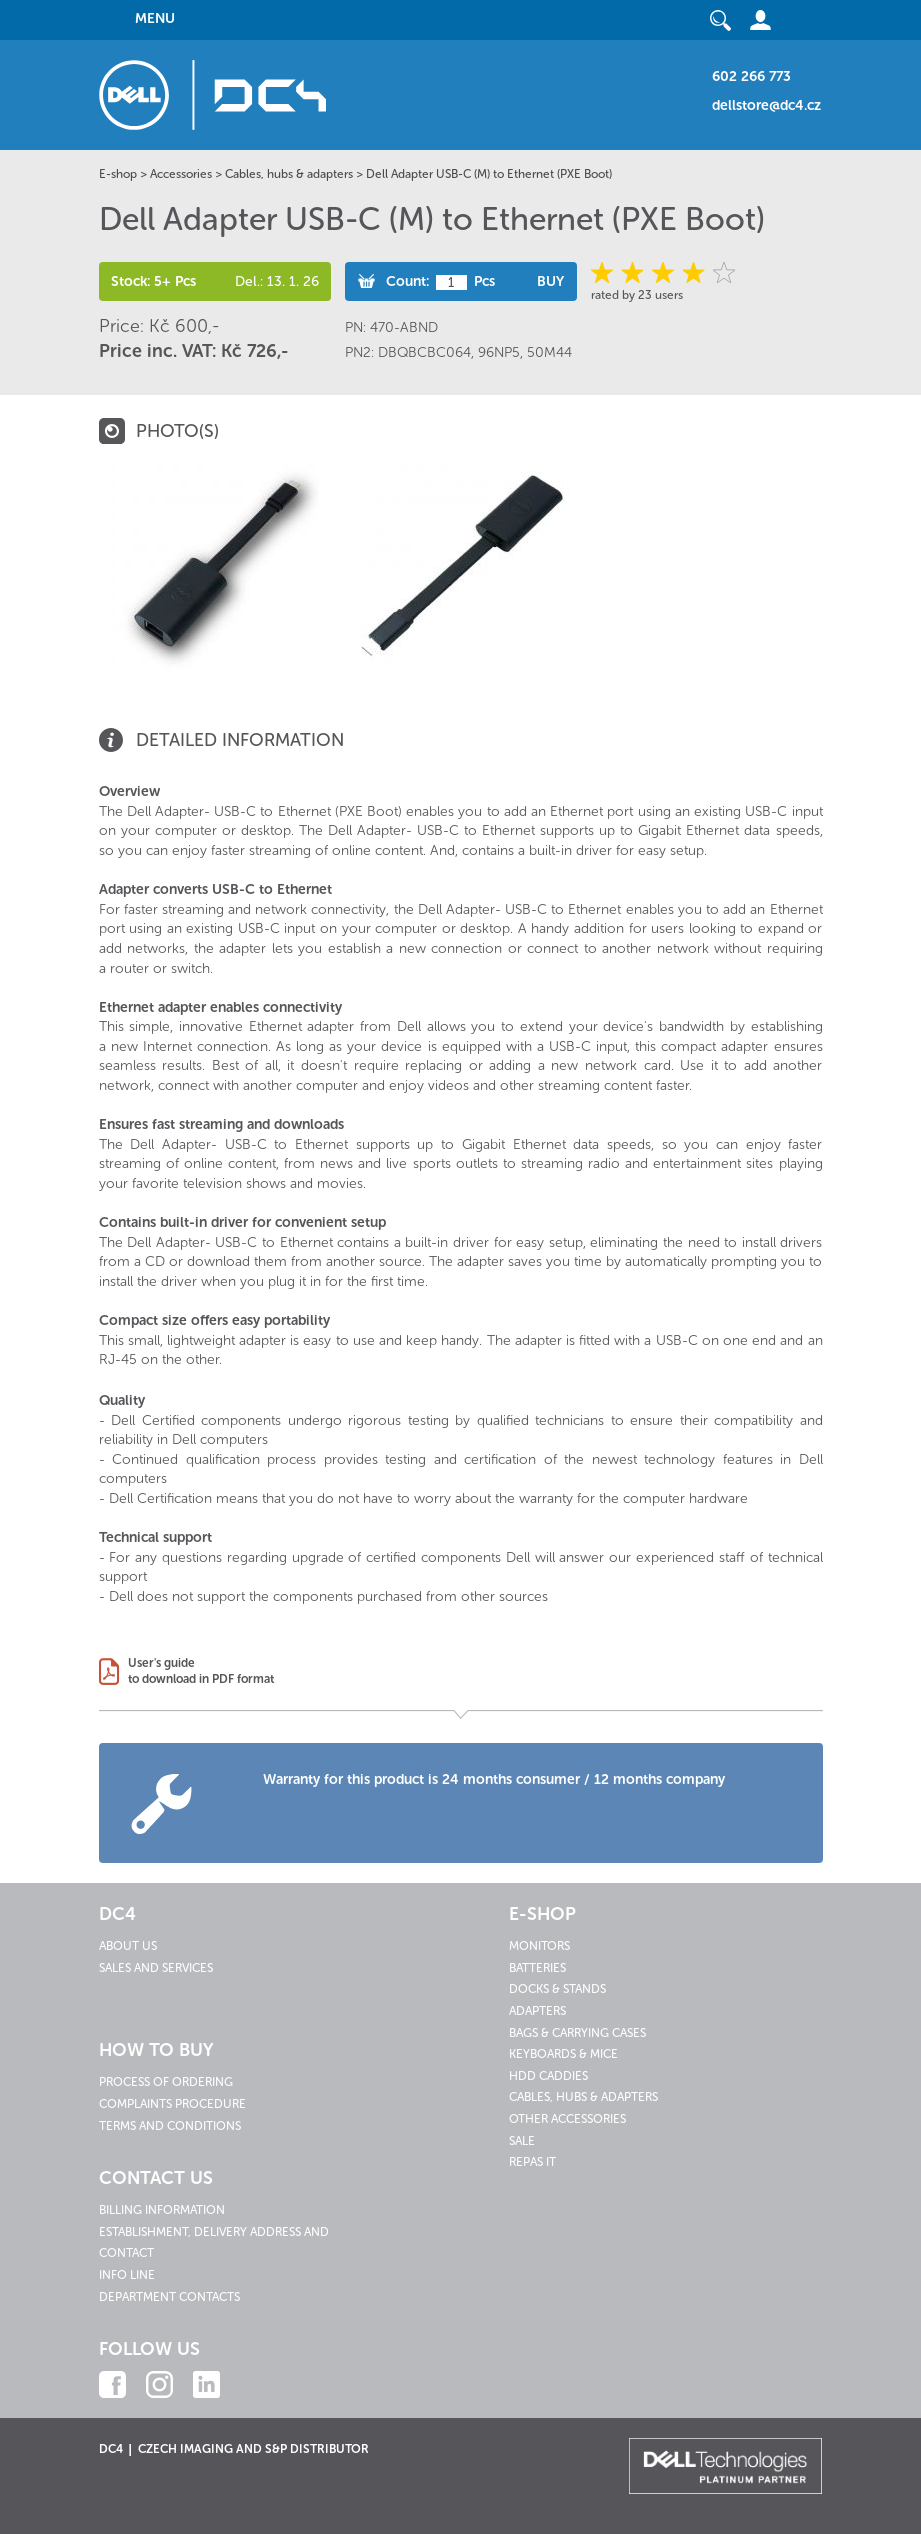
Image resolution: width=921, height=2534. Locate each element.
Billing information (162, 2210)
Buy (550, 281)
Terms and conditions (170, 2126)
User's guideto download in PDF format (201, 1671)
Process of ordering (166, 2082)
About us (128, 1946)
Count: (407, 281)
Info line (127, 2275)
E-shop (118, 174)
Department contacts (169, 2297)
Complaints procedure (172, 2104)
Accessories (181, 174)
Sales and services (156, 1968)
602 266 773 (751, 76)
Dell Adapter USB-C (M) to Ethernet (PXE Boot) (489, 174)
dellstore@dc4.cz (766, 105)
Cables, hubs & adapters (289, 174)
